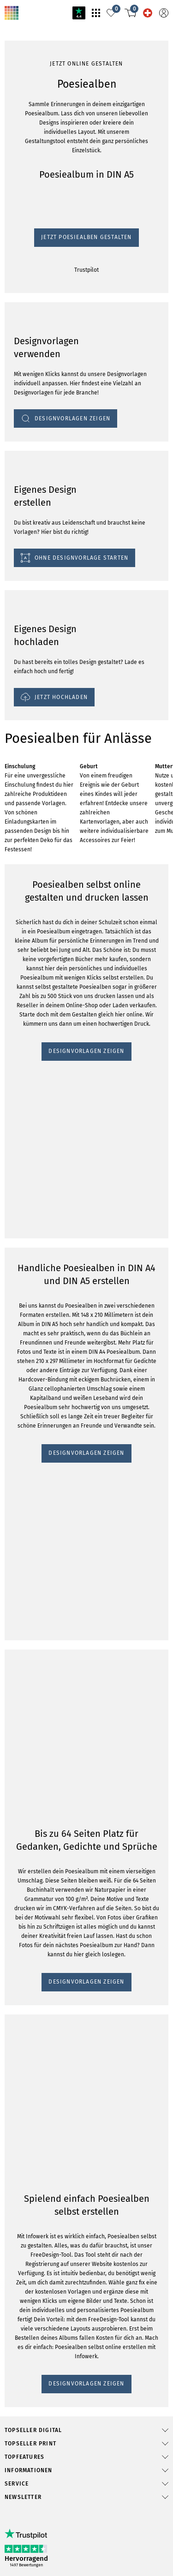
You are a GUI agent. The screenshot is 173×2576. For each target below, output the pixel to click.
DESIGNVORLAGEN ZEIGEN (45, 1335)
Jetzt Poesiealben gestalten (41, 607)
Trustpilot (14, 616)
